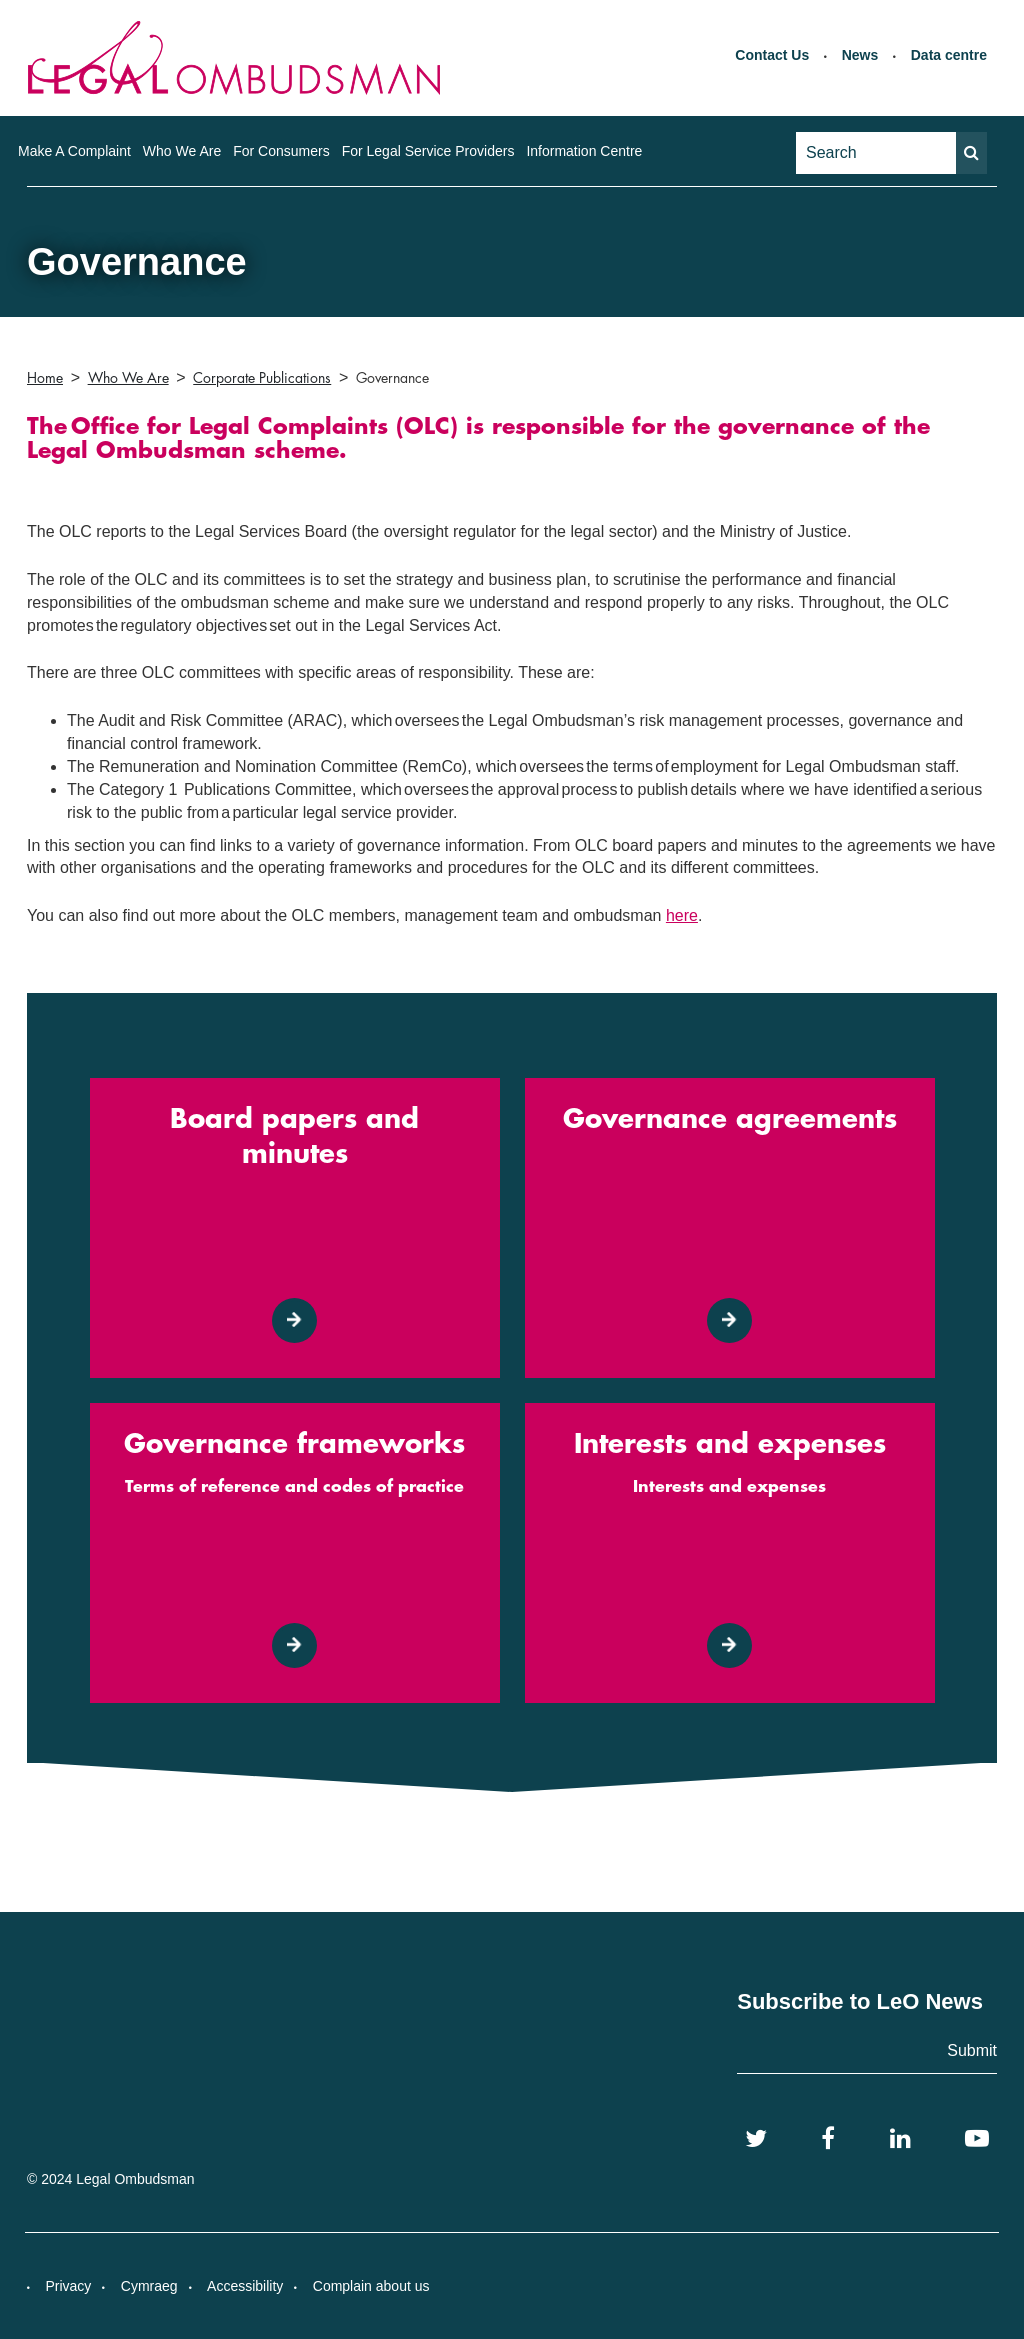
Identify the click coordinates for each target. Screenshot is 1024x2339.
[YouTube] (977, 2139)
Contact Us (772, 55)
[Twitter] (756, 2139)
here (682, 915)
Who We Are (182, 151)
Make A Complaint (74, 151)
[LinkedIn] (900, 2139)
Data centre (949, 55)
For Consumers (281, 151)
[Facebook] (828, 2139)
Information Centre (584, 151)
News (860, 55)
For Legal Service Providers (428, 151)
